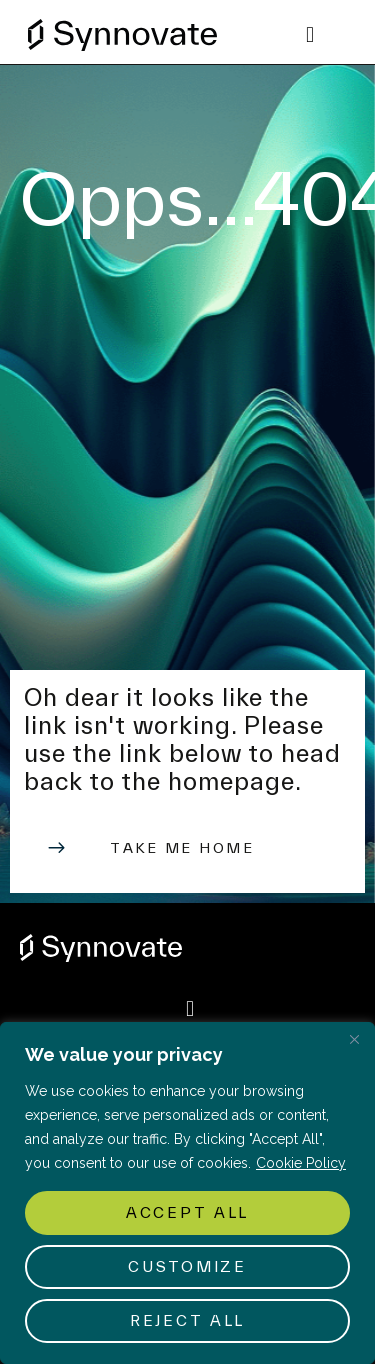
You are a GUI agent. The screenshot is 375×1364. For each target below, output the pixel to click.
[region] (187, 1193)
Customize (187, 1266)
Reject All (187, 1320)
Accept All (187, 1212)
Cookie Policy (301, 1163)
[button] (309, 35)
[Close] (354, 1039)
